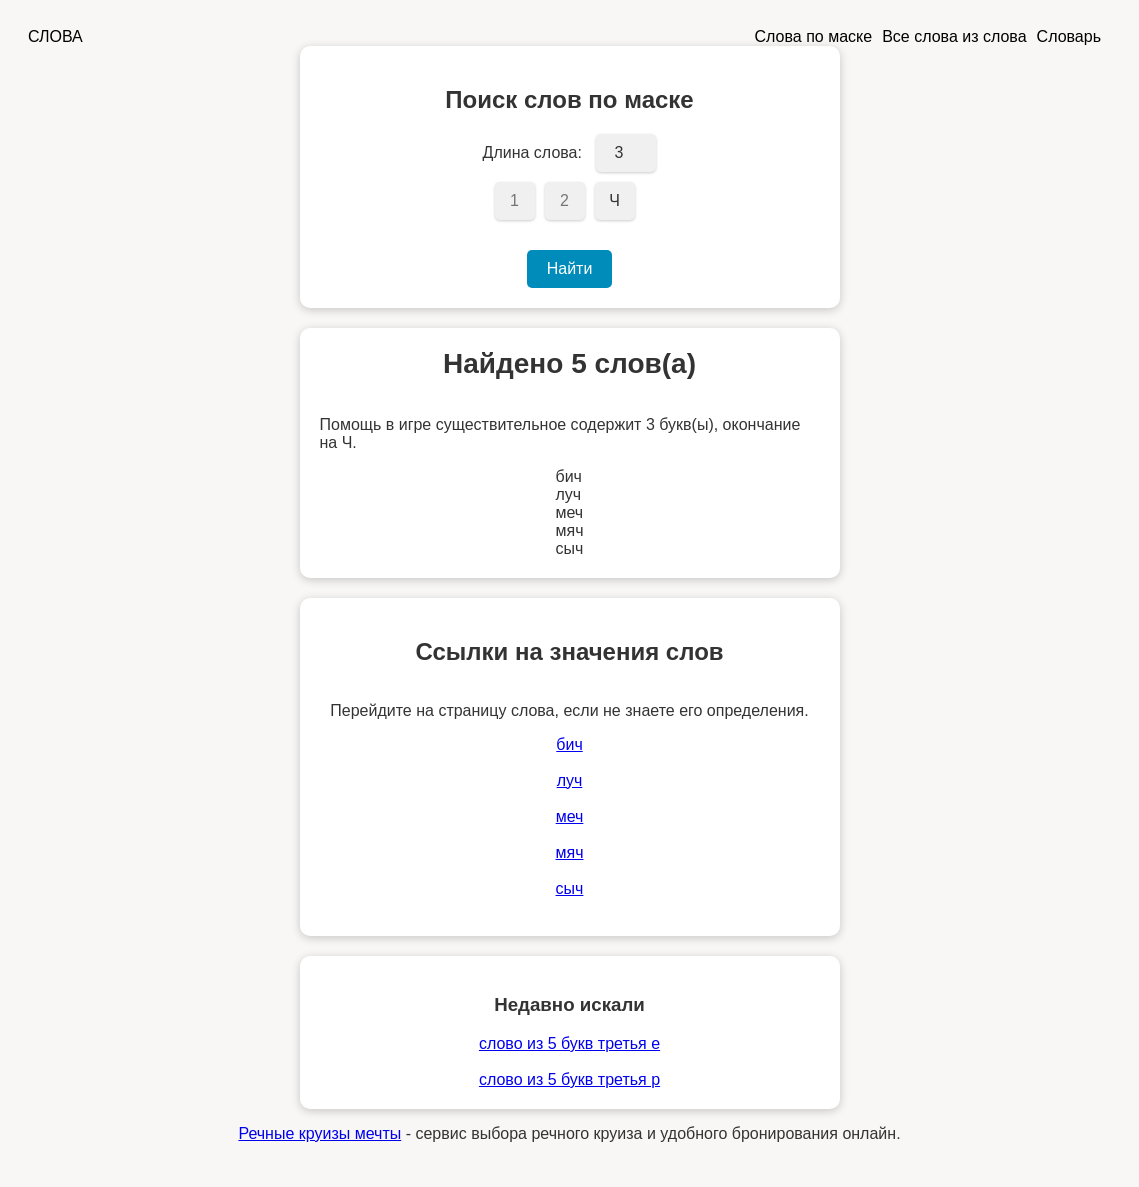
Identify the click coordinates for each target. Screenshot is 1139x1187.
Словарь (1069, 36)
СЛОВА (55, 36)
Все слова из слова (954, 36)
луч (570, 780)
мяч (570, 852)
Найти (570, 268)
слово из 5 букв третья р (569, 1079)
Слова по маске (814, 36)
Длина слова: (532, 152)
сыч (570, 888)
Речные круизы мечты (319, 1133)
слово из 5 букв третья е (569, 1043)
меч (570, 816)
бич (569, 744)
